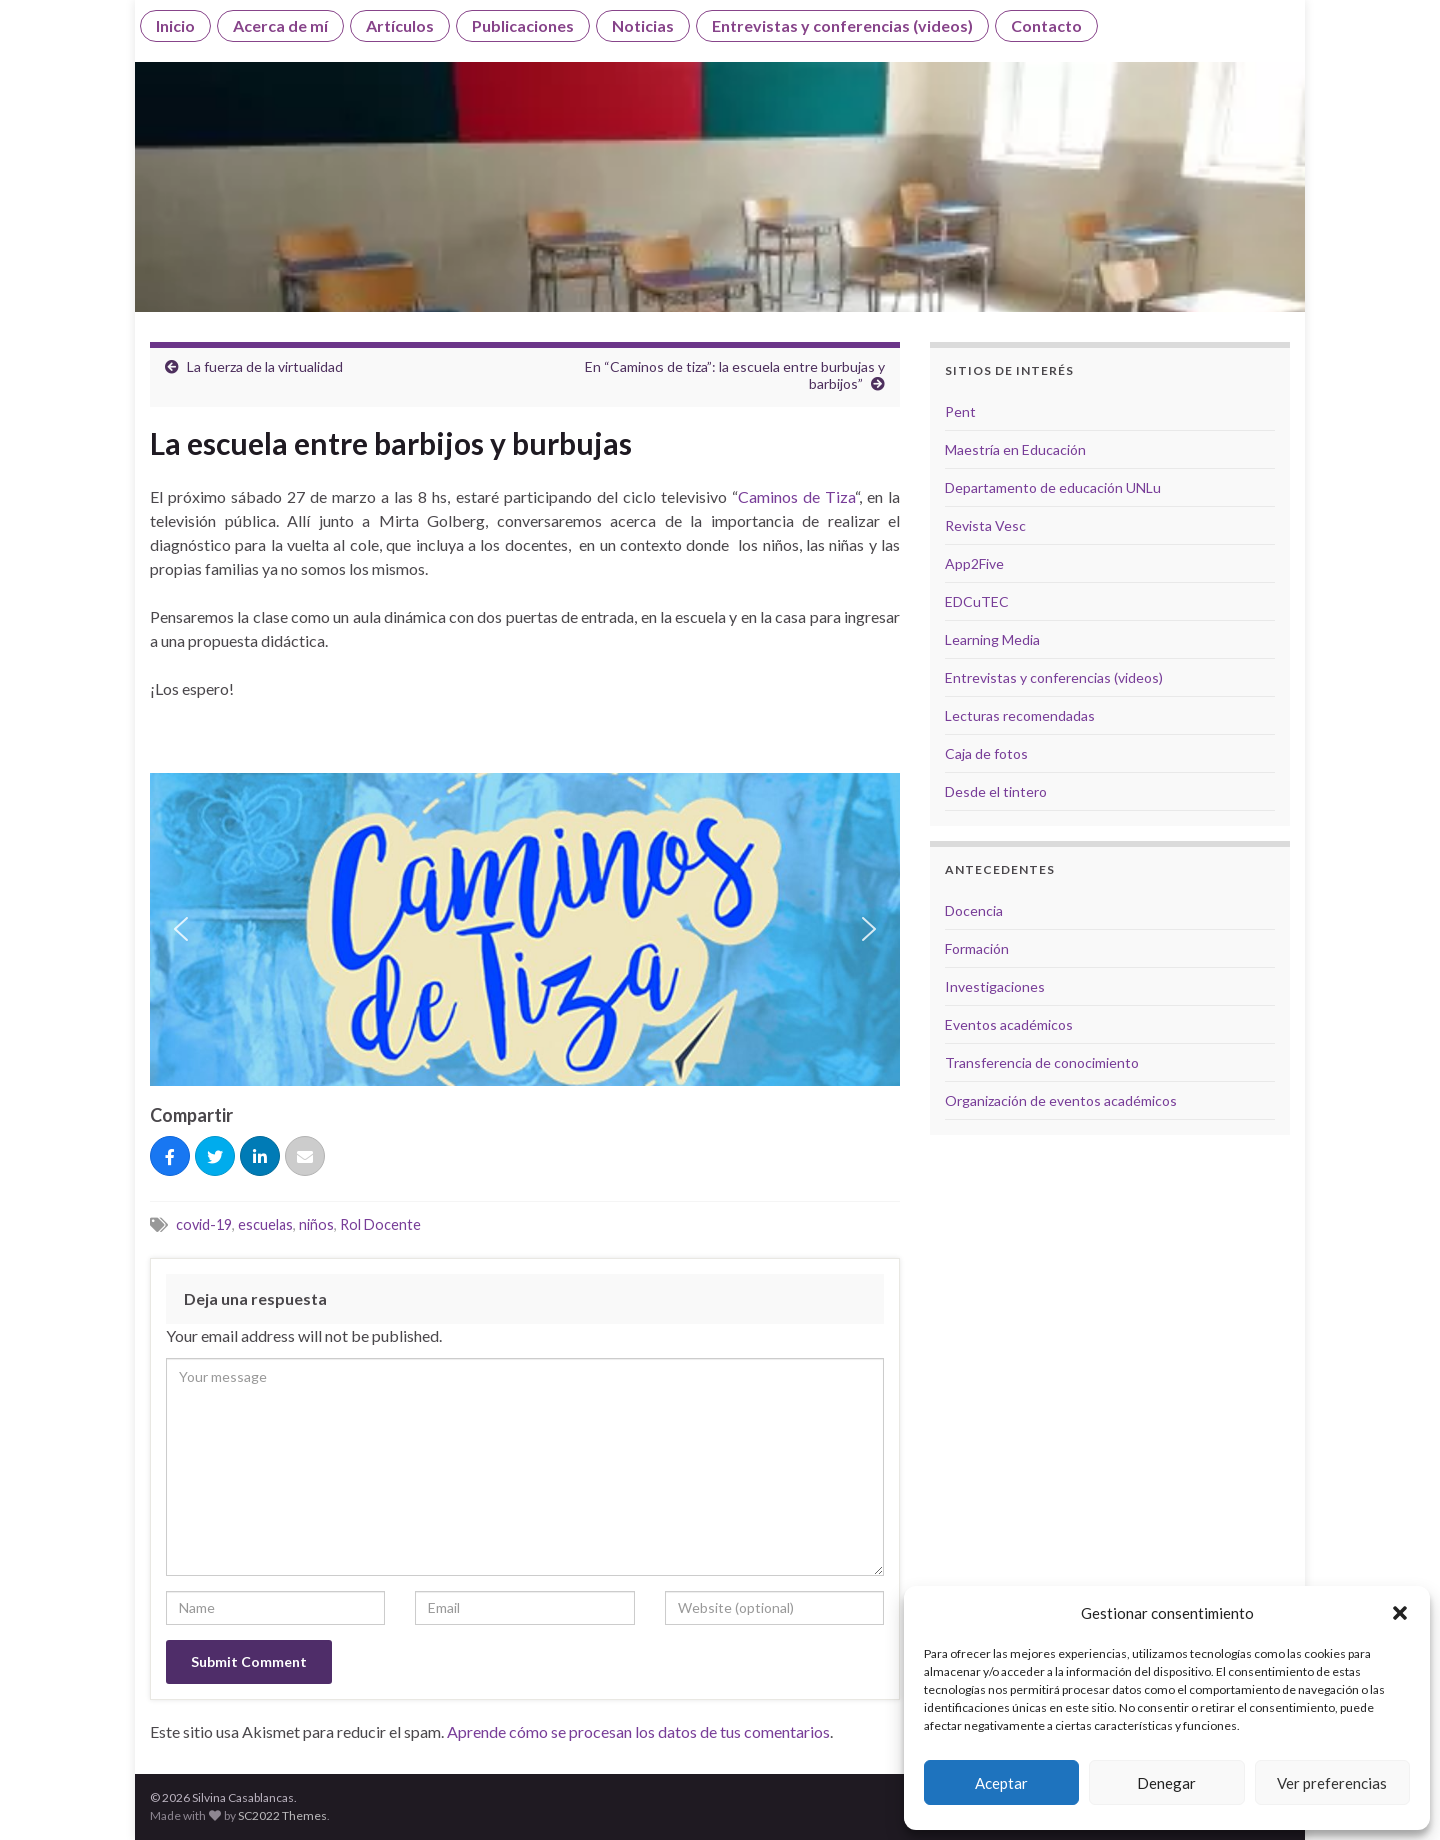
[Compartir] (170, 1157)
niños (316, 1224)
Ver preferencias (1332, 1783)
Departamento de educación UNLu (1053, 487)
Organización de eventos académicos (1061, 1100)
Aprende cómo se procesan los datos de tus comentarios (638, 1731)
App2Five (974, 563)
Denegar (1166, 1783)
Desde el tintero (996, 791)
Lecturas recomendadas (1020, 715)
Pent (960, 411)
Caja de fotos (986, 753)
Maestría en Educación (1015, 449)
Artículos (400, 25)
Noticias (643, 25)
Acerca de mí (280, 25)
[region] (525, 929)
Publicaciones (523, 25)
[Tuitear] (215, 1157)
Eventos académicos (1009, 1024)
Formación (977, 948)
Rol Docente (380, 1224)
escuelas (265, 1224)
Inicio (175, 25)
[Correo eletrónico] (305, 1157)
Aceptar (1001, 1783)
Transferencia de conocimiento (1042, 1062)
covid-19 (204, 1224)
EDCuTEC (977, 601)
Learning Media (992, 639)
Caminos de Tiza (796, 496)
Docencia (974, 910)
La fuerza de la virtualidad (265, 366)
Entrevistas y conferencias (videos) (842, 25)
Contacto (1046, 25)
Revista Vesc (985, 525)
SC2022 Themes (282, 1815)
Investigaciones (995, 986)
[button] (1400, 1613)
